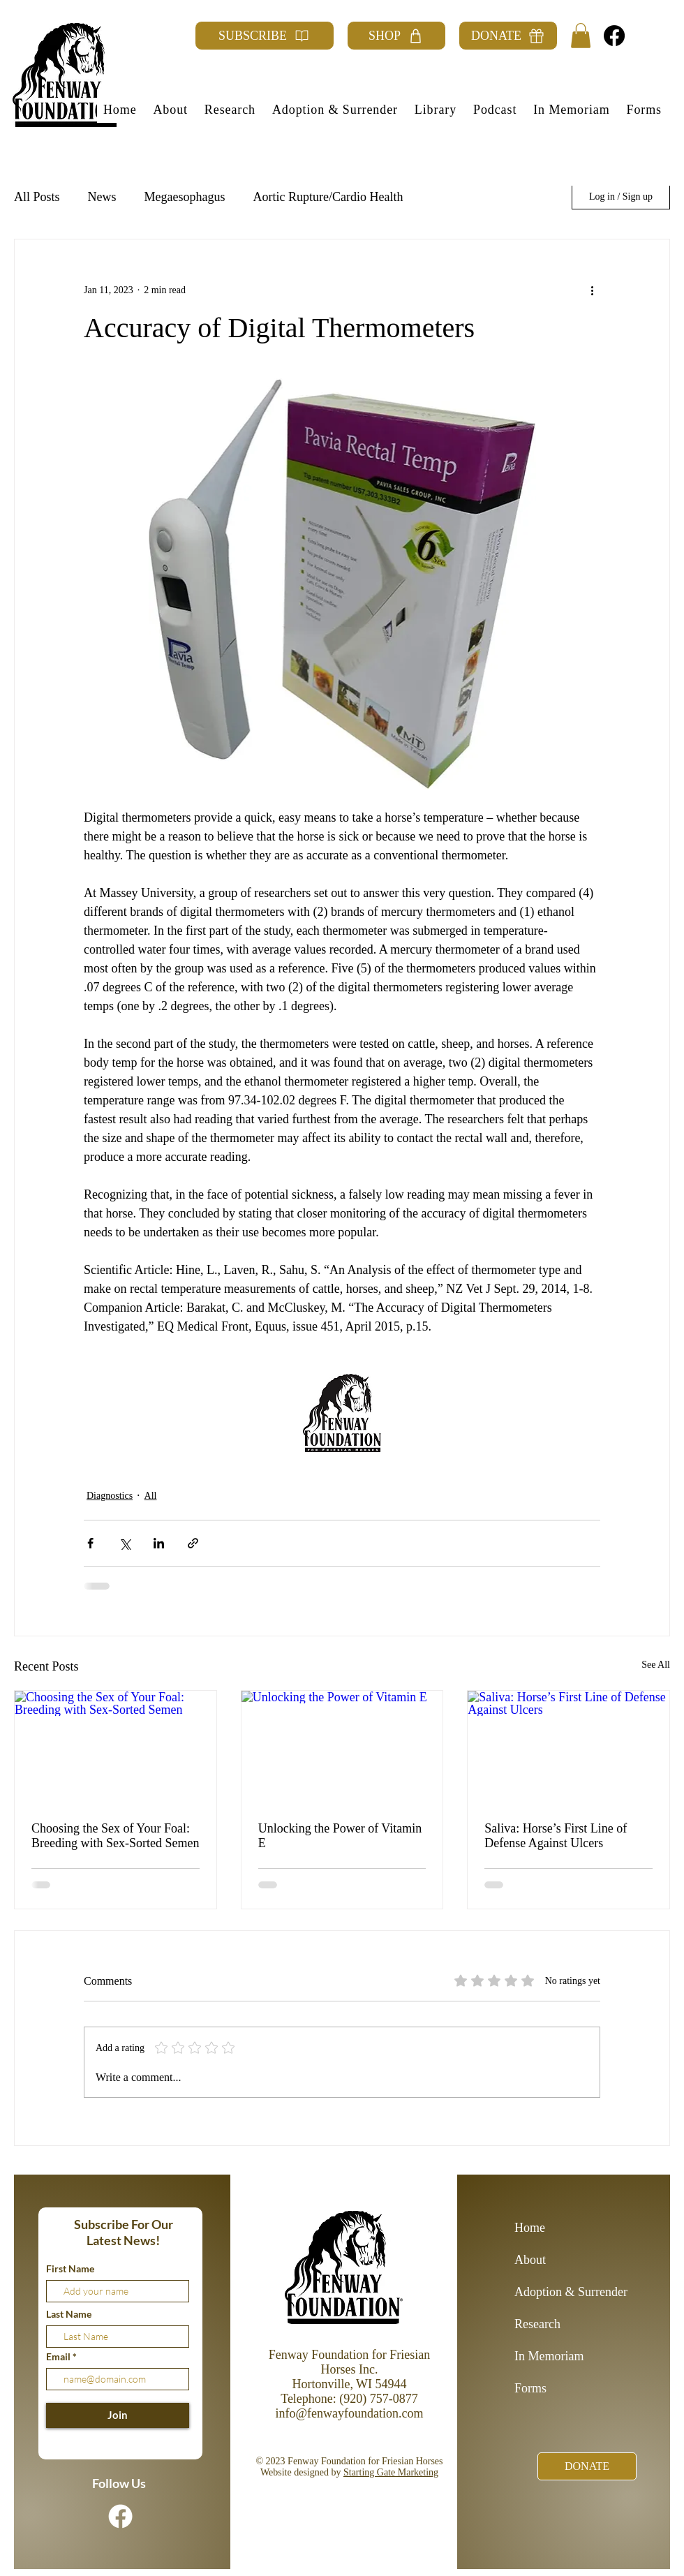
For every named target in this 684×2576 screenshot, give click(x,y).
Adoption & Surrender (563, 2292)
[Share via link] (193, 1543)
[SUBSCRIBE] (264, 35)
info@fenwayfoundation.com (349, 2413)
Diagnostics (110, 1495)
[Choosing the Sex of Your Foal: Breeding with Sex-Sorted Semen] (115, 1747)
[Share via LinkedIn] (158, 1543)
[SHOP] (396, 35)
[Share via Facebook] (90, 1543)
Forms (530, 2388)
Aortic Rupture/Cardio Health (328, 197)
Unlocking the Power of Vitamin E (340, 1835)
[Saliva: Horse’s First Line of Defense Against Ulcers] (568, 1747)
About (530, 2260)
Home (529, 2228)
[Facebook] (614, 35)
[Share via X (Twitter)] (124, 1543)
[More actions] (591, 289)
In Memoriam (548, 2356)
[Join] (117, 2415)
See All (655, 1664)
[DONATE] (508, 35)
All (150, 1495)
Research (537, 2324)
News (102, 197)
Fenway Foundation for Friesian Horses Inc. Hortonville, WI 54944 (349, 2369)
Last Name (68, 2314)
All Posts (37, 197)
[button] (580, 35)
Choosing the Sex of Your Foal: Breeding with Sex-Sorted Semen (115, 1835)
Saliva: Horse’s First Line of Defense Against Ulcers (555, 1835)
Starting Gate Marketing (390, 2472)
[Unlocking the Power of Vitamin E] (342, 1747)
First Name (70, 2269)
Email (59, 2357)
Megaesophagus (184, 197)
